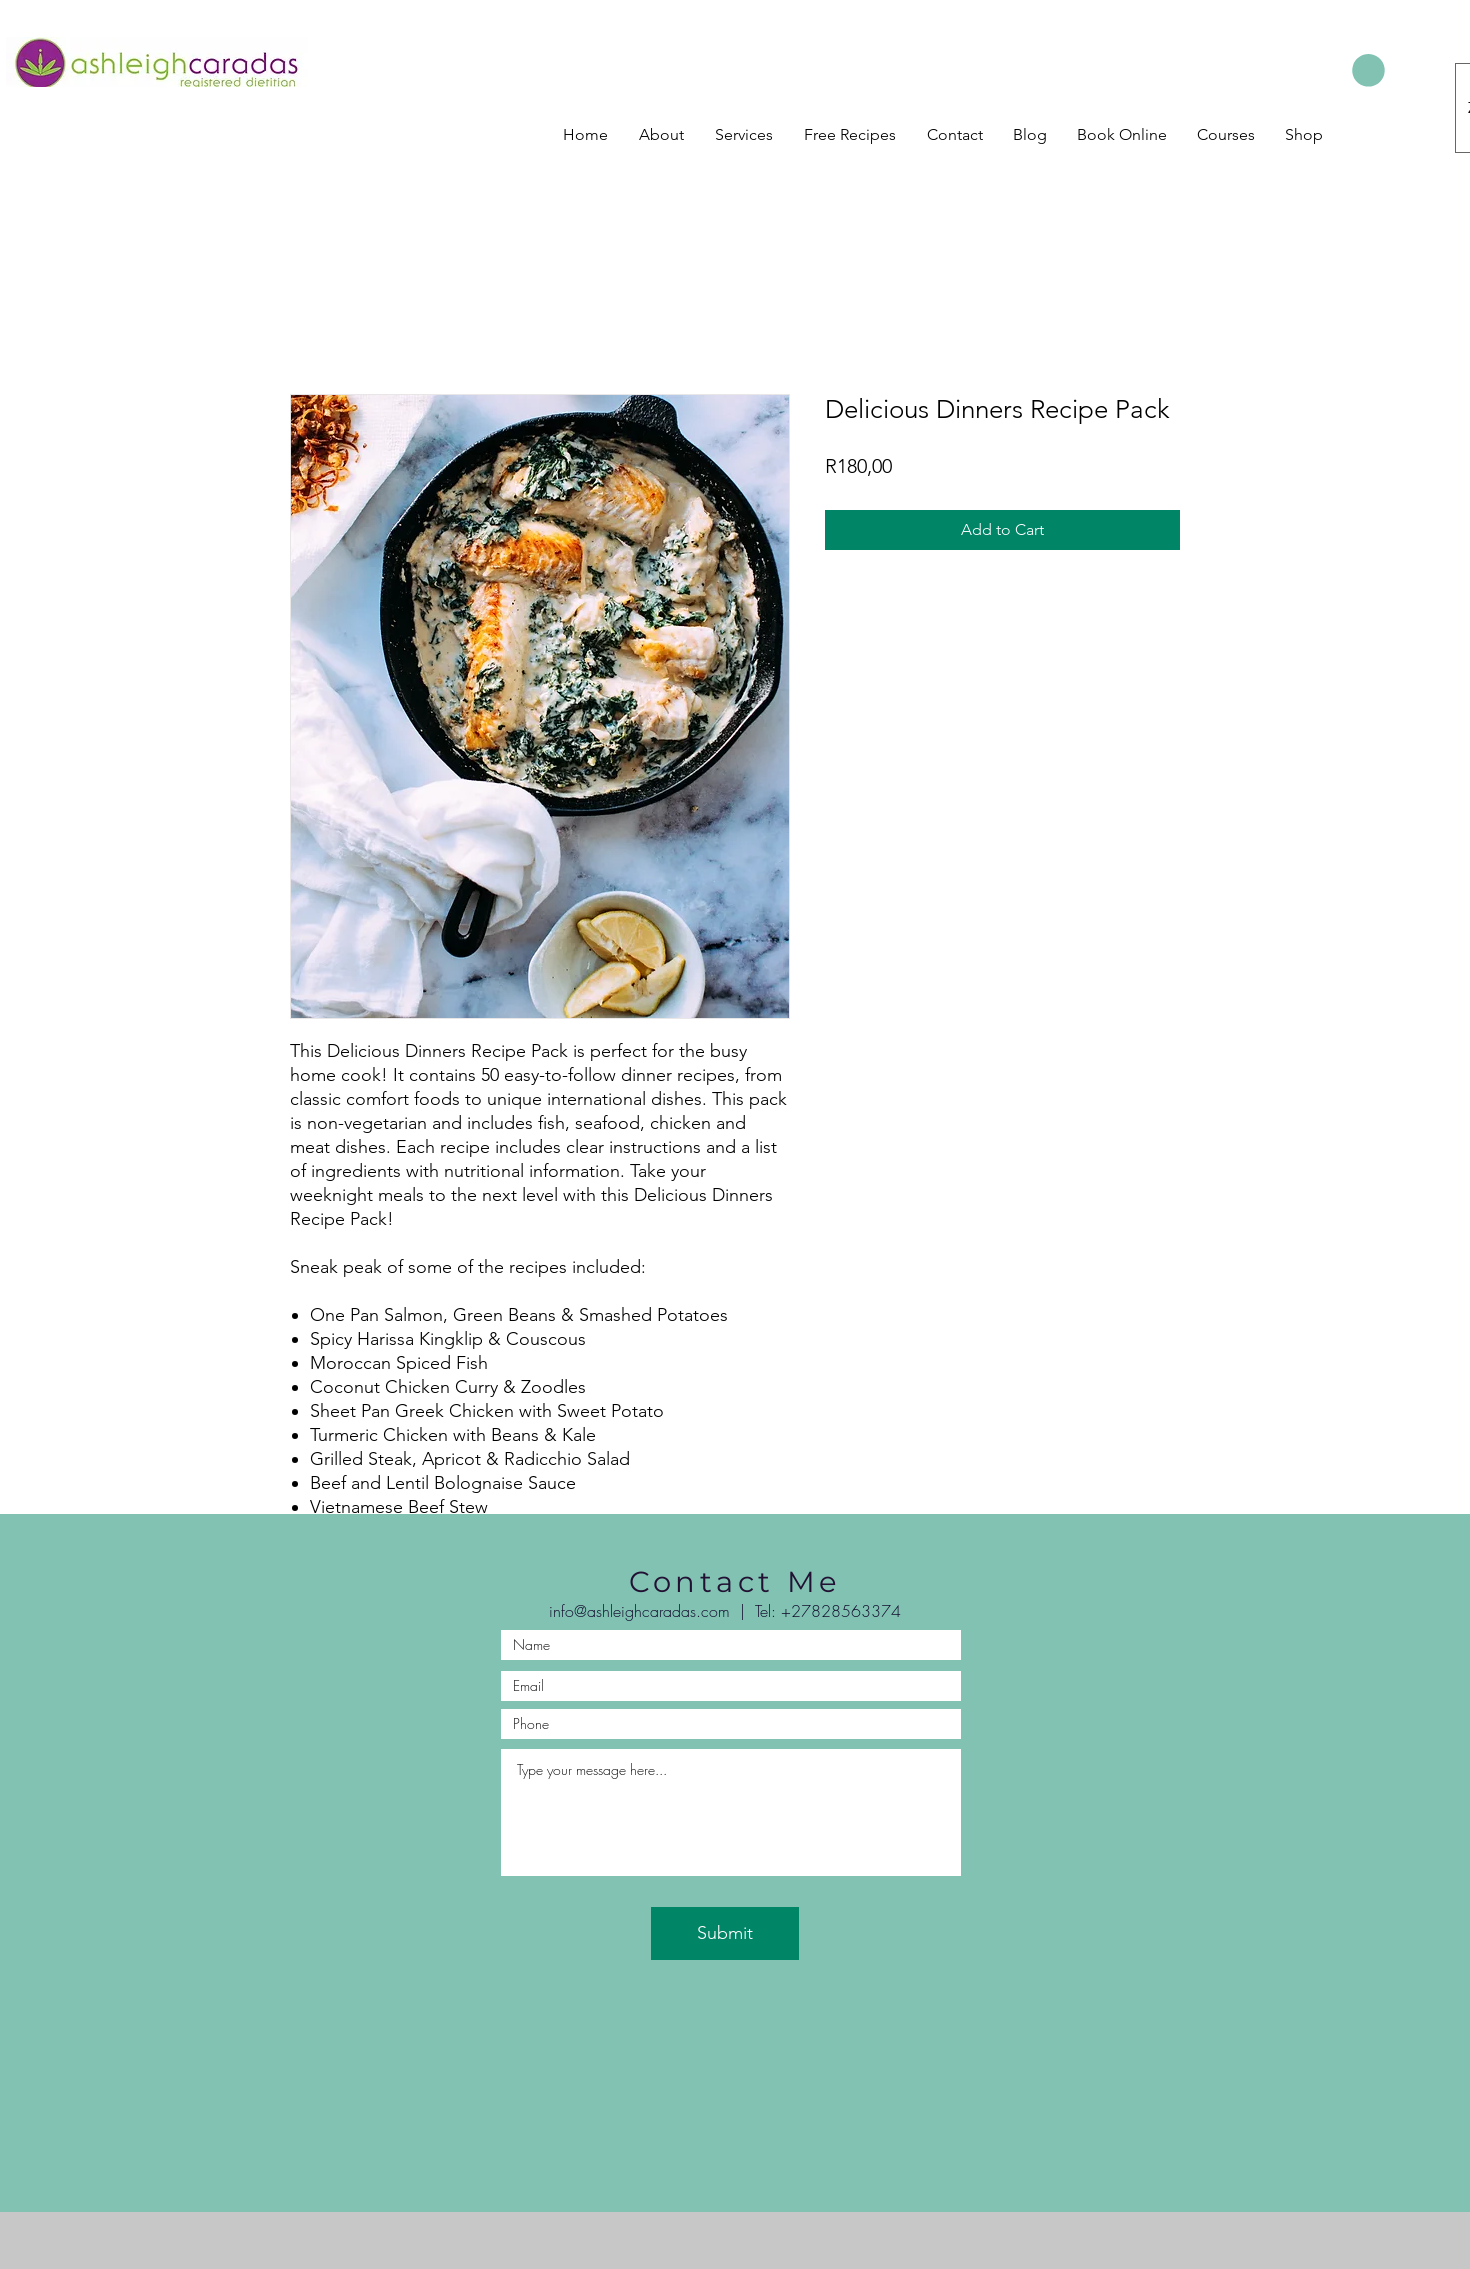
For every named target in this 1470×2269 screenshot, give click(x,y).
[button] (1368, 70)
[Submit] (725, 1933)
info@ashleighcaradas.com (639, 1611)
